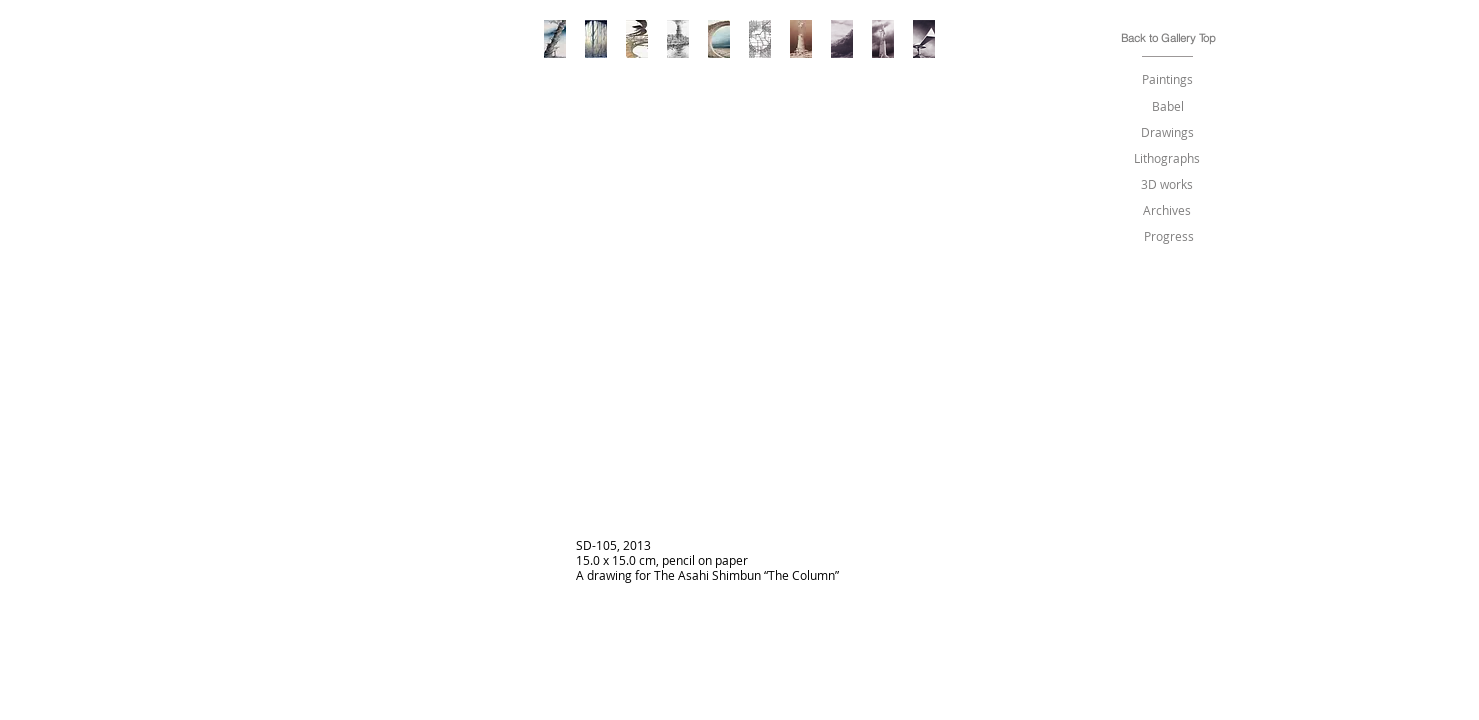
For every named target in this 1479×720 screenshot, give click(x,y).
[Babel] (1168, 106)
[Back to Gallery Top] (1168, 38)
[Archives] (1167, 210)
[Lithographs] (1167, 158)
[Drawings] (1168, 132)
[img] (740, 367)
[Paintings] (1168, 79)
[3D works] (1167, 184)
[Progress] (1169, 236)
